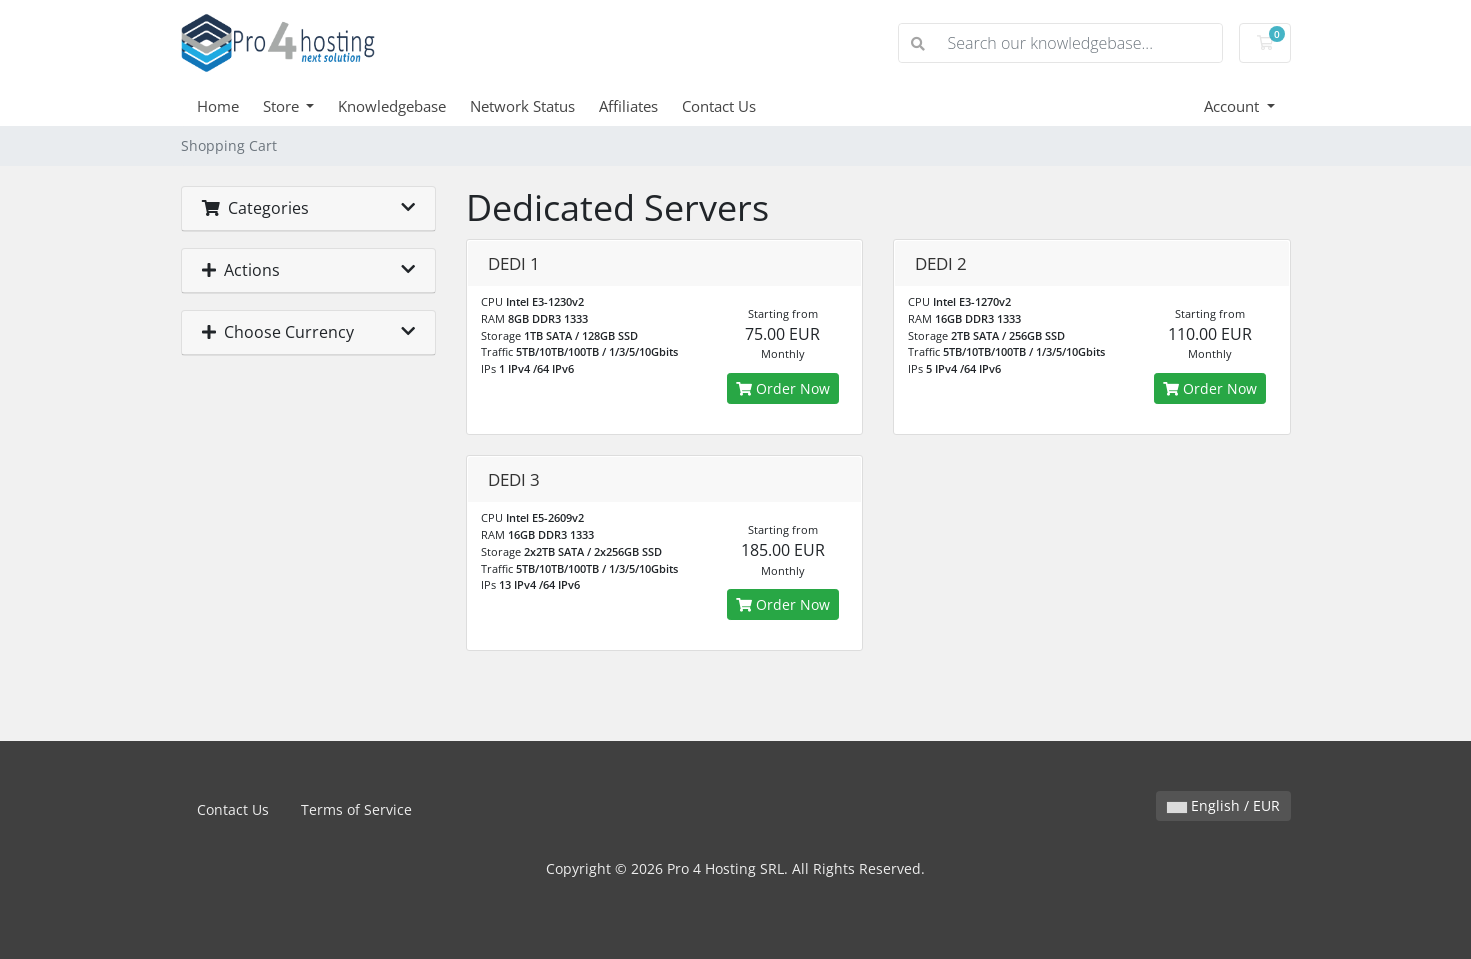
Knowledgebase (392, 106)
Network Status (522, 106)
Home (218, 106)
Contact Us (719, 106)
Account (1233, 106)
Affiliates (628, 106)
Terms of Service (356, 809)
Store (283, 106)
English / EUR (1223, 805)
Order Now (783, 388)
